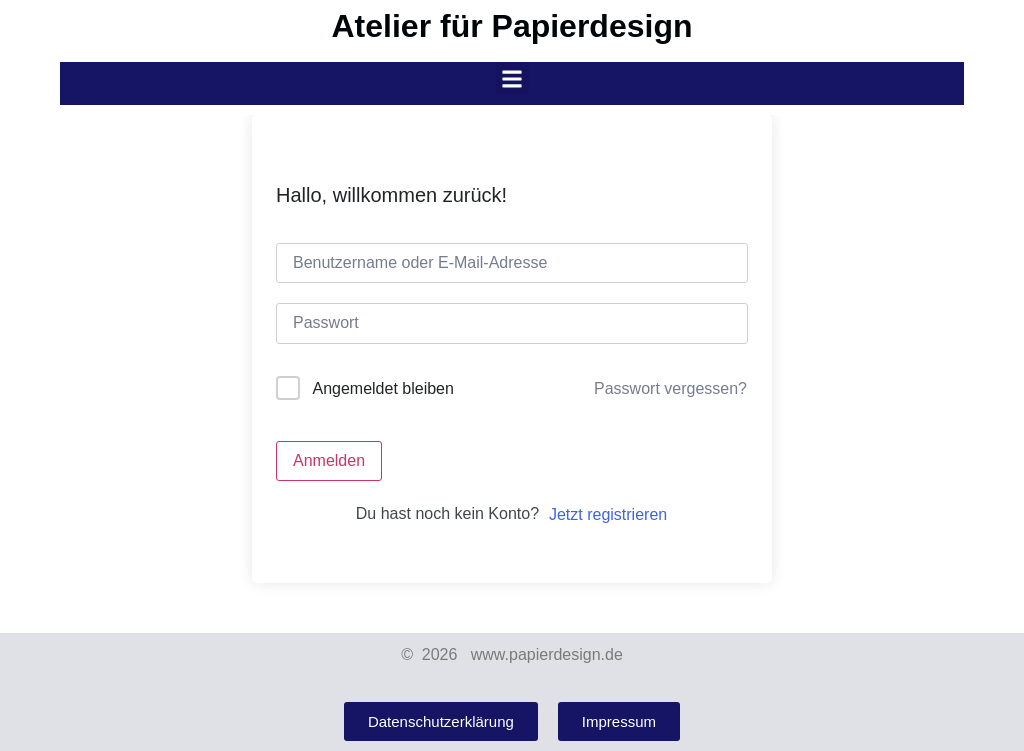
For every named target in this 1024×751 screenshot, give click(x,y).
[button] (512, 78)
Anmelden (329, 460)
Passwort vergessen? (670, 388)
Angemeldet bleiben (382, 388)
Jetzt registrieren (608, 514)
